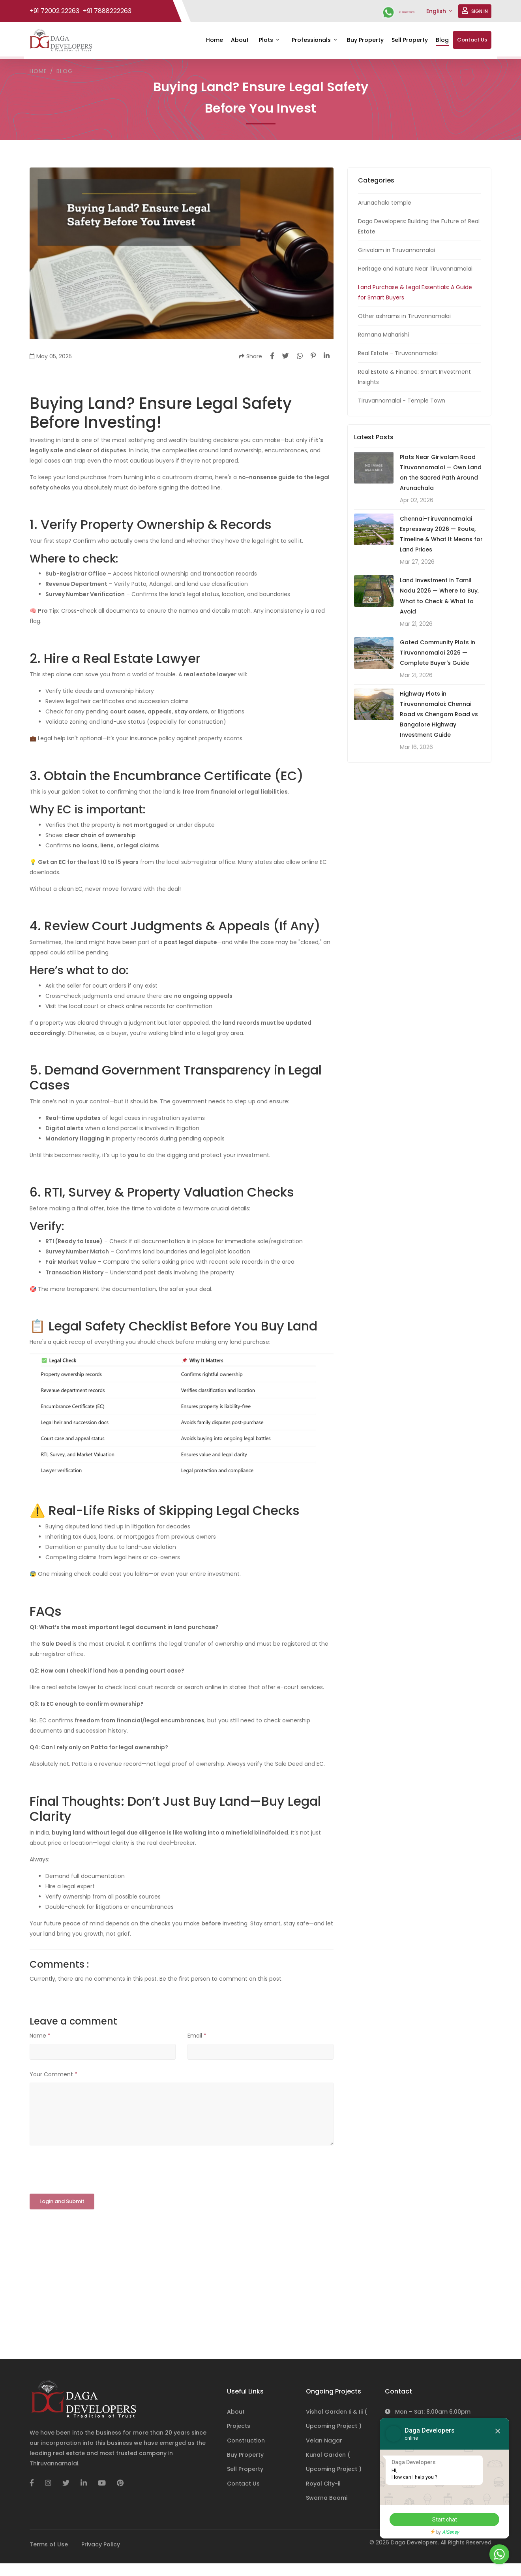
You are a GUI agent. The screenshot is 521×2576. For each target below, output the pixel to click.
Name (40, 2035)
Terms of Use (49, 2544)
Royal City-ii (323, 2484)
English (437, 11)
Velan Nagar (324, 2440)
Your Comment (53, 2074)
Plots (267, 40)
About (240, 40)
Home (214, 40)
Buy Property (365, 40)
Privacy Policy (100, 2544)
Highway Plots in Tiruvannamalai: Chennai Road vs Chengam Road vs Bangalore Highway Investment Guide (439, 713)
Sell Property (410, 40)
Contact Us (472, 39)
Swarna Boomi (326, 2498)
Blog (442, 40)
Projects (238, 2426)
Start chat (440, 2519)
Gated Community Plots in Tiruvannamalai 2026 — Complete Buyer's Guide (437, 652)
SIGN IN (475, 11)
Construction (246, 2440)
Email (196, 2035)
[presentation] (90, 2170)
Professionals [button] (312, 40)
